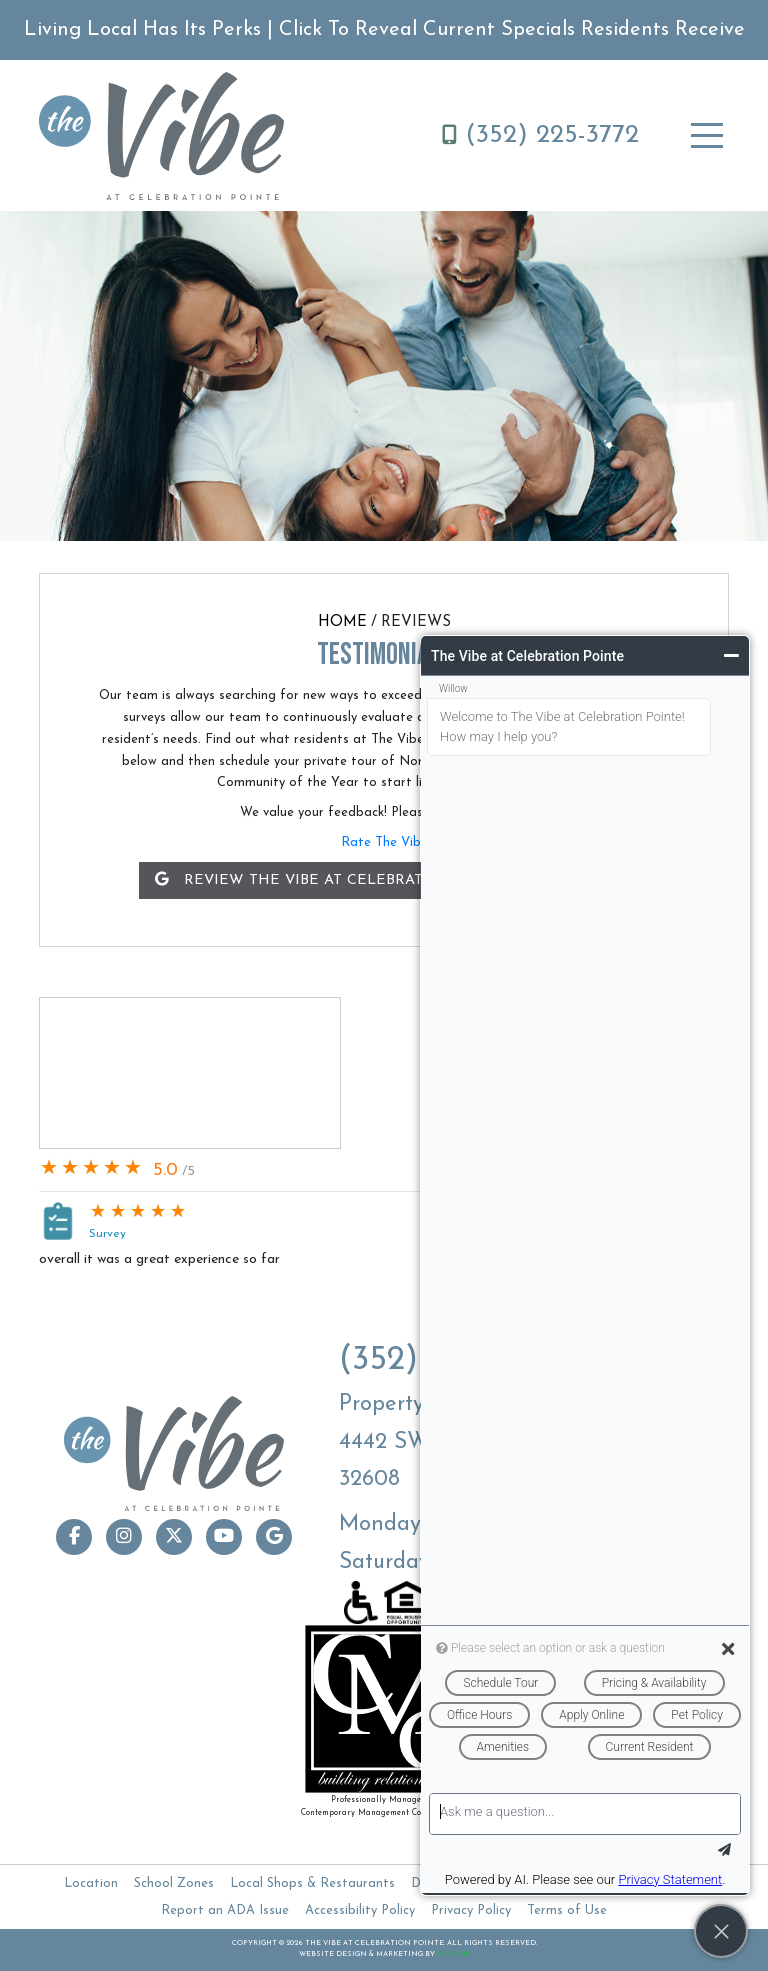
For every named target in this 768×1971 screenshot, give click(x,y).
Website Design (333, 1954)
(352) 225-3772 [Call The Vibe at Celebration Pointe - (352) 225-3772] (540, 135)
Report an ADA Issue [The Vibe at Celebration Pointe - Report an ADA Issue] (225, 1910)
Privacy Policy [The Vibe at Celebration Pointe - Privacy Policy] (471, 1910)
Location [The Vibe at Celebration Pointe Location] (91, 1883)
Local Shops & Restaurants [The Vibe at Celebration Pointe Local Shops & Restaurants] (312, 1883)
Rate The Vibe (384, 842)
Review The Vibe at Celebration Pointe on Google (384, 880)
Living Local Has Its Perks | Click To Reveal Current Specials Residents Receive (384, 30)
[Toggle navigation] (707, 136)
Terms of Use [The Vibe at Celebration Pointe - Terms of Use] (567, 1910)
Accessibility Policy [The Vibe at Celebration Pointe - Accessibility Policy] (360, 1910)
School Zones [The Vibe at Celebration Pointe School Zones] (174, 1883)
